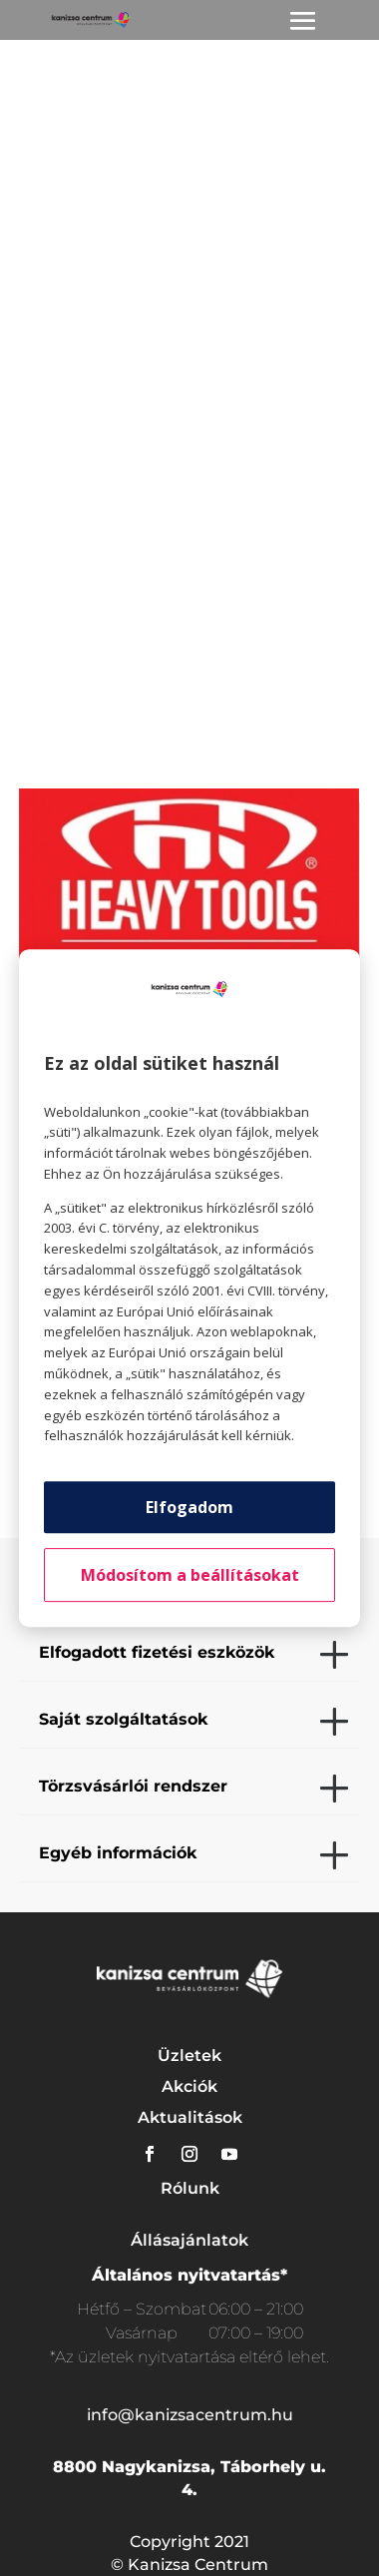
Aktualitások (190, 2117)
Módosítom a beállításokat (190, 1575)
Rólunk (190, 2188)
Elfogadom (189, 1507)
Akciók (189, 2086)
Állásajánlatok (189, 2240)
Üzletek (189, 2055)
